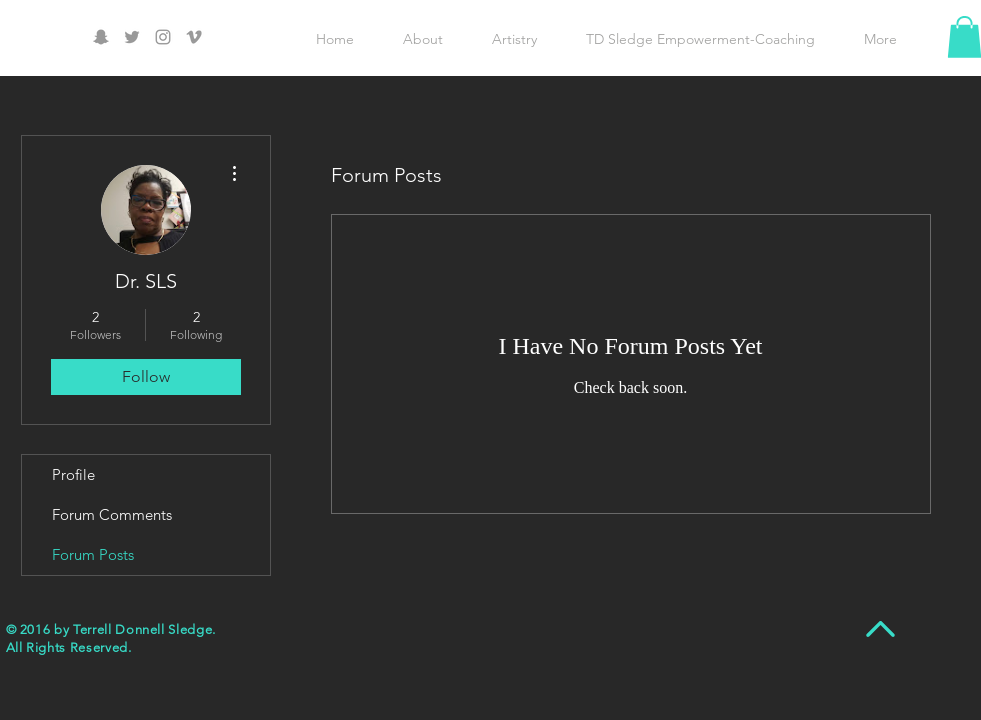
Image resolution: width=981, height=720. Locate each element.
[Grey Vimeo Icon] (194, 37)
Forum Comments (112, 514)
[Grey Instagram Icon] (163, 37)
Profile (73, 474)
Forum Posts (93, 554)
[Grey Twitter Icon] (132, 37)
